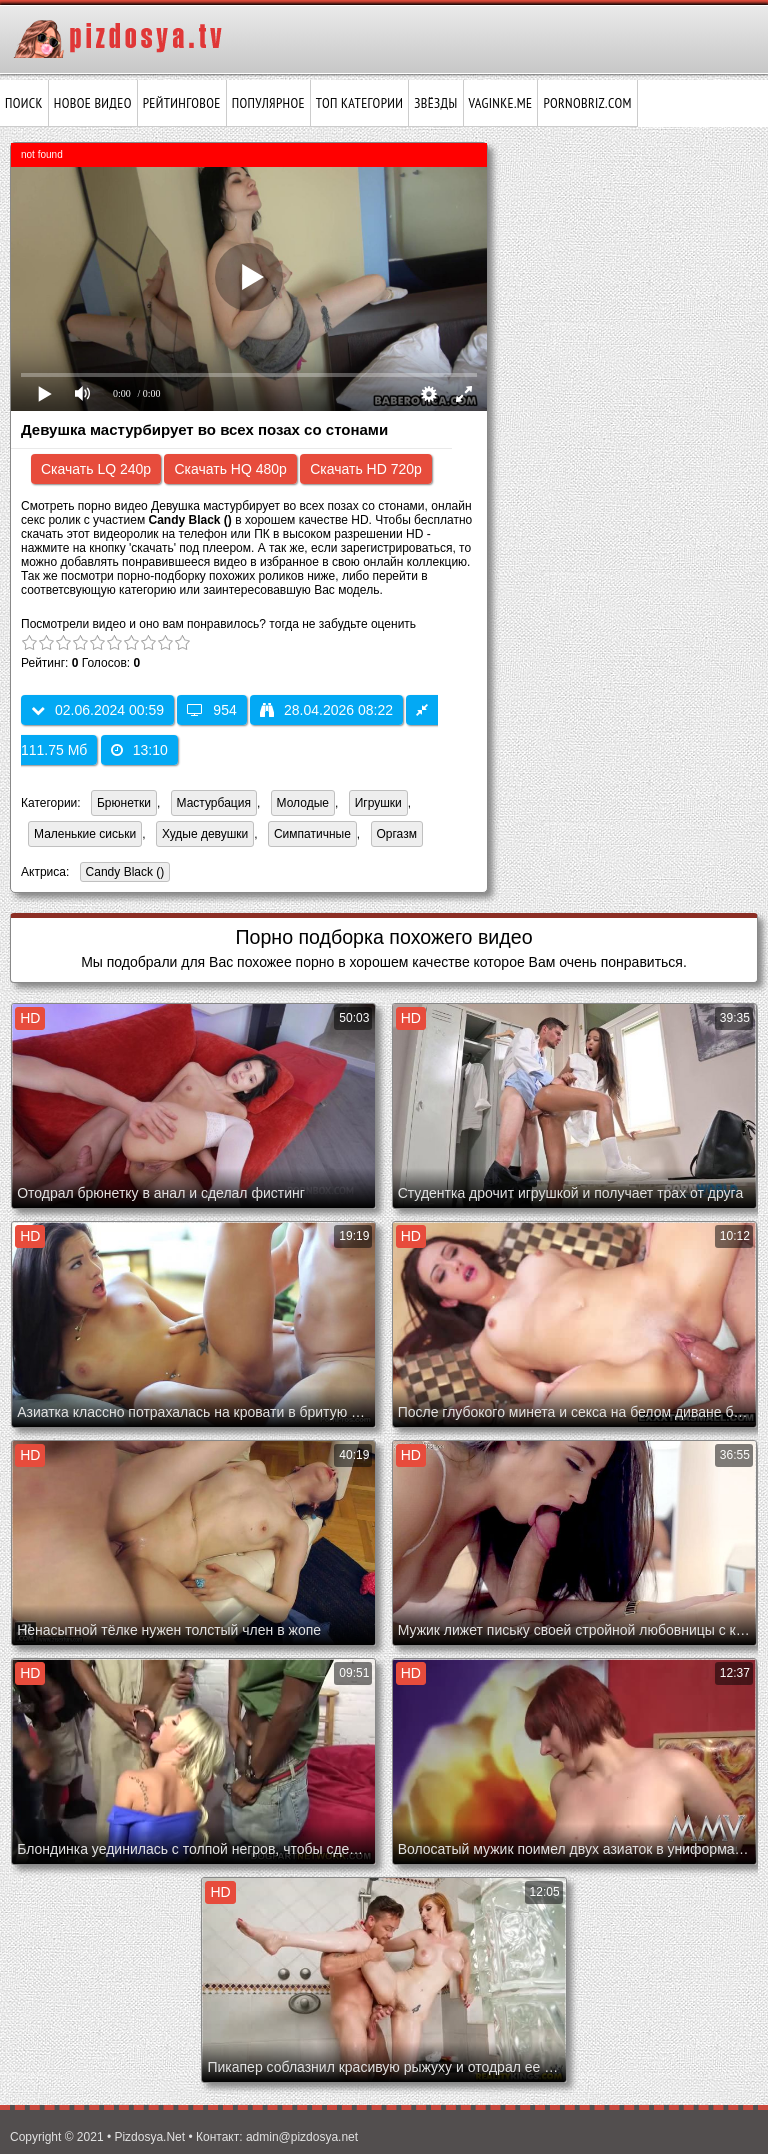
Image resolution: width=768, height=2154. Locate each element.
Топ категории (359, 103)
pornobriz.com (587, 103)
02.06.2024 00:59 (97, 710)
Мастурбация (214, 803)
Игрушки (378, 803)
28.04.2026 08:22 (326, 710)
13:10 (139, 750)
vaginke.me (501, 103)
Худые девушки (205, 834)
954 (211, 710)
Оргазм (397, 834)
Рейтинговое (182, 103)
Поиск (24, 103)
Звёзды (435, 103)
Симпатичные (312, 834)
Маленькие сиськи (85, 834)
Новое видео (93, 103)
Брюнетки (124, 803)
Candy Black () (122, 873)
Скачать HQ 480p (230, 469)
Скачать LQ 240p (96, 469)
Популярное (268, 103)
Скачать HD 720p (366, 469)
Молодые (303, 803)
